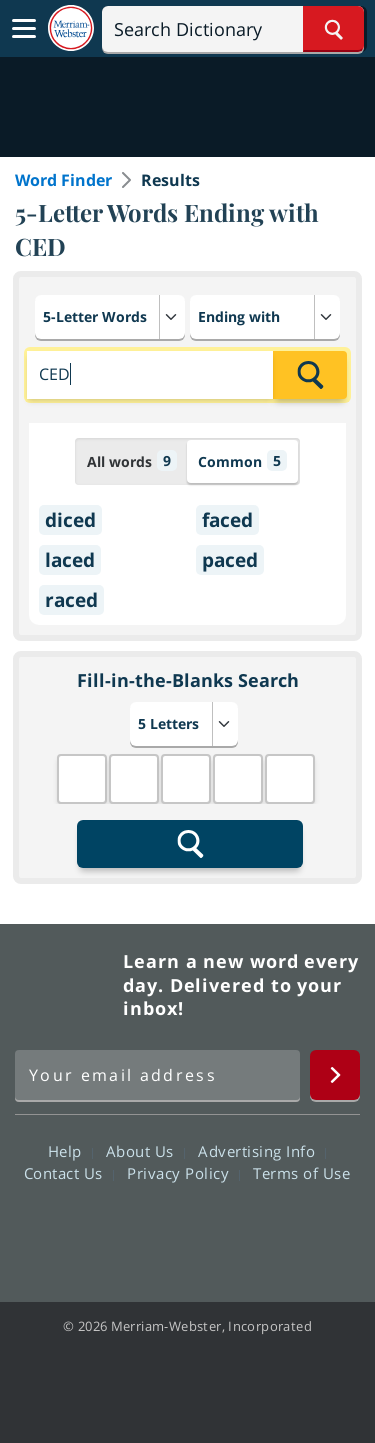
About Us (145, 1151)
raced (71, 600)
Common (242, 460)
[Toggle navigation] (24, 29)
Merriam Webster (66, 985)
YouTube (223, 1230)
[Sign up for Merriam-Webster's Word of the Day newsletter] (157, 1075)
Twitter (151, 1230)
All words (132, 460)
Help (70, 1151)
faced (227, 520)
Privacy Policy (183, 1173)
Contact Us (69, 1173)
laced (70, 560)
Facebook (79, 1230)
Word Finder (63, 180)
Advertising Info (262, 1151)
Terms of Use (301, 1173)
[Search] (233, 29)
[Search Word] (333, 29)
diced (70, 520)
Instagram (295, 1230)
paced (230, 560)
